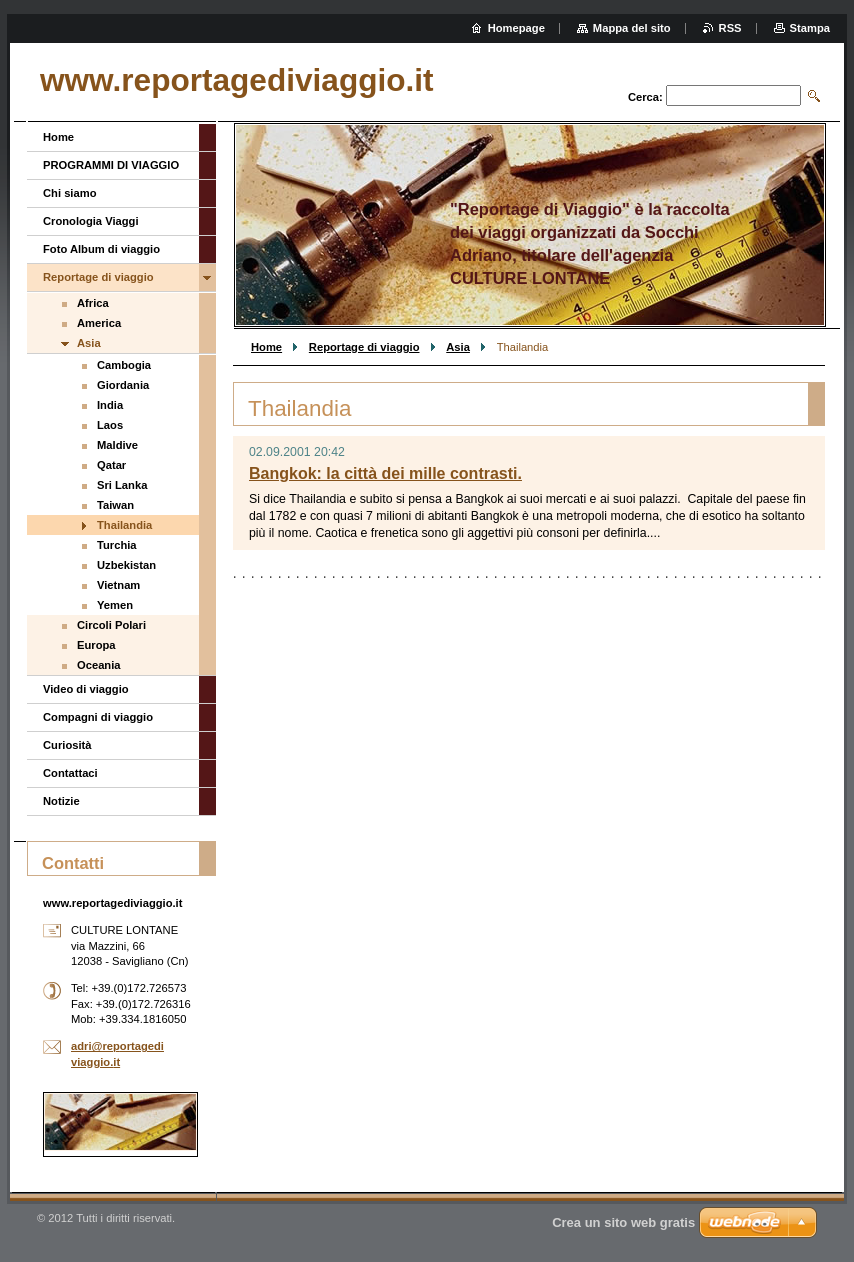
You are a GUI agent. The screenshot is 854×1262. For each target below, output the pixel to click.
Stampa (810, 28)
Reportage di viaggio (364, 347)
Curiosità (67, 745)
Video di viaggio (86, 689)
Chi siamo (69, 193)
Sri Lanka (122, 485)
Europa (96, 645)
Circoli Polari (111, 625)
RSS (730, 28)
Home (266, 347)
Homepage (516, 28)
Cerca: (645, 97)
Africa (93, 303)
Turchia (117, 545)
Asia (458, 347)
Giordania (123, 385)
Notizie (61, 801)
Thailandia (124, 525)
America (99, 323)
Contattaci (70, 773)
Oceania (99, 665)
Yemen (115, 605)
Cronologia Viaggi (91, 221)
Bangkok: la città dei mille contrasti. (385, 473)
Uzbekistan (126, 565)
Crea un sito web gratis (623, 1222)
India (110, 405)
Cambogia (124, 365)
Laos (110, 425)
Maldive (117, 445)
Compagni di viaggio (98, 717)
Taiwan (115, 505)
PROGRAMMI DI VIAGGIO (111, 165)
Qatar (111, 465)
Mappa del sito (632, 28)
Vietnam (118, 585)
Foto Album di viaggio (101, 249)
